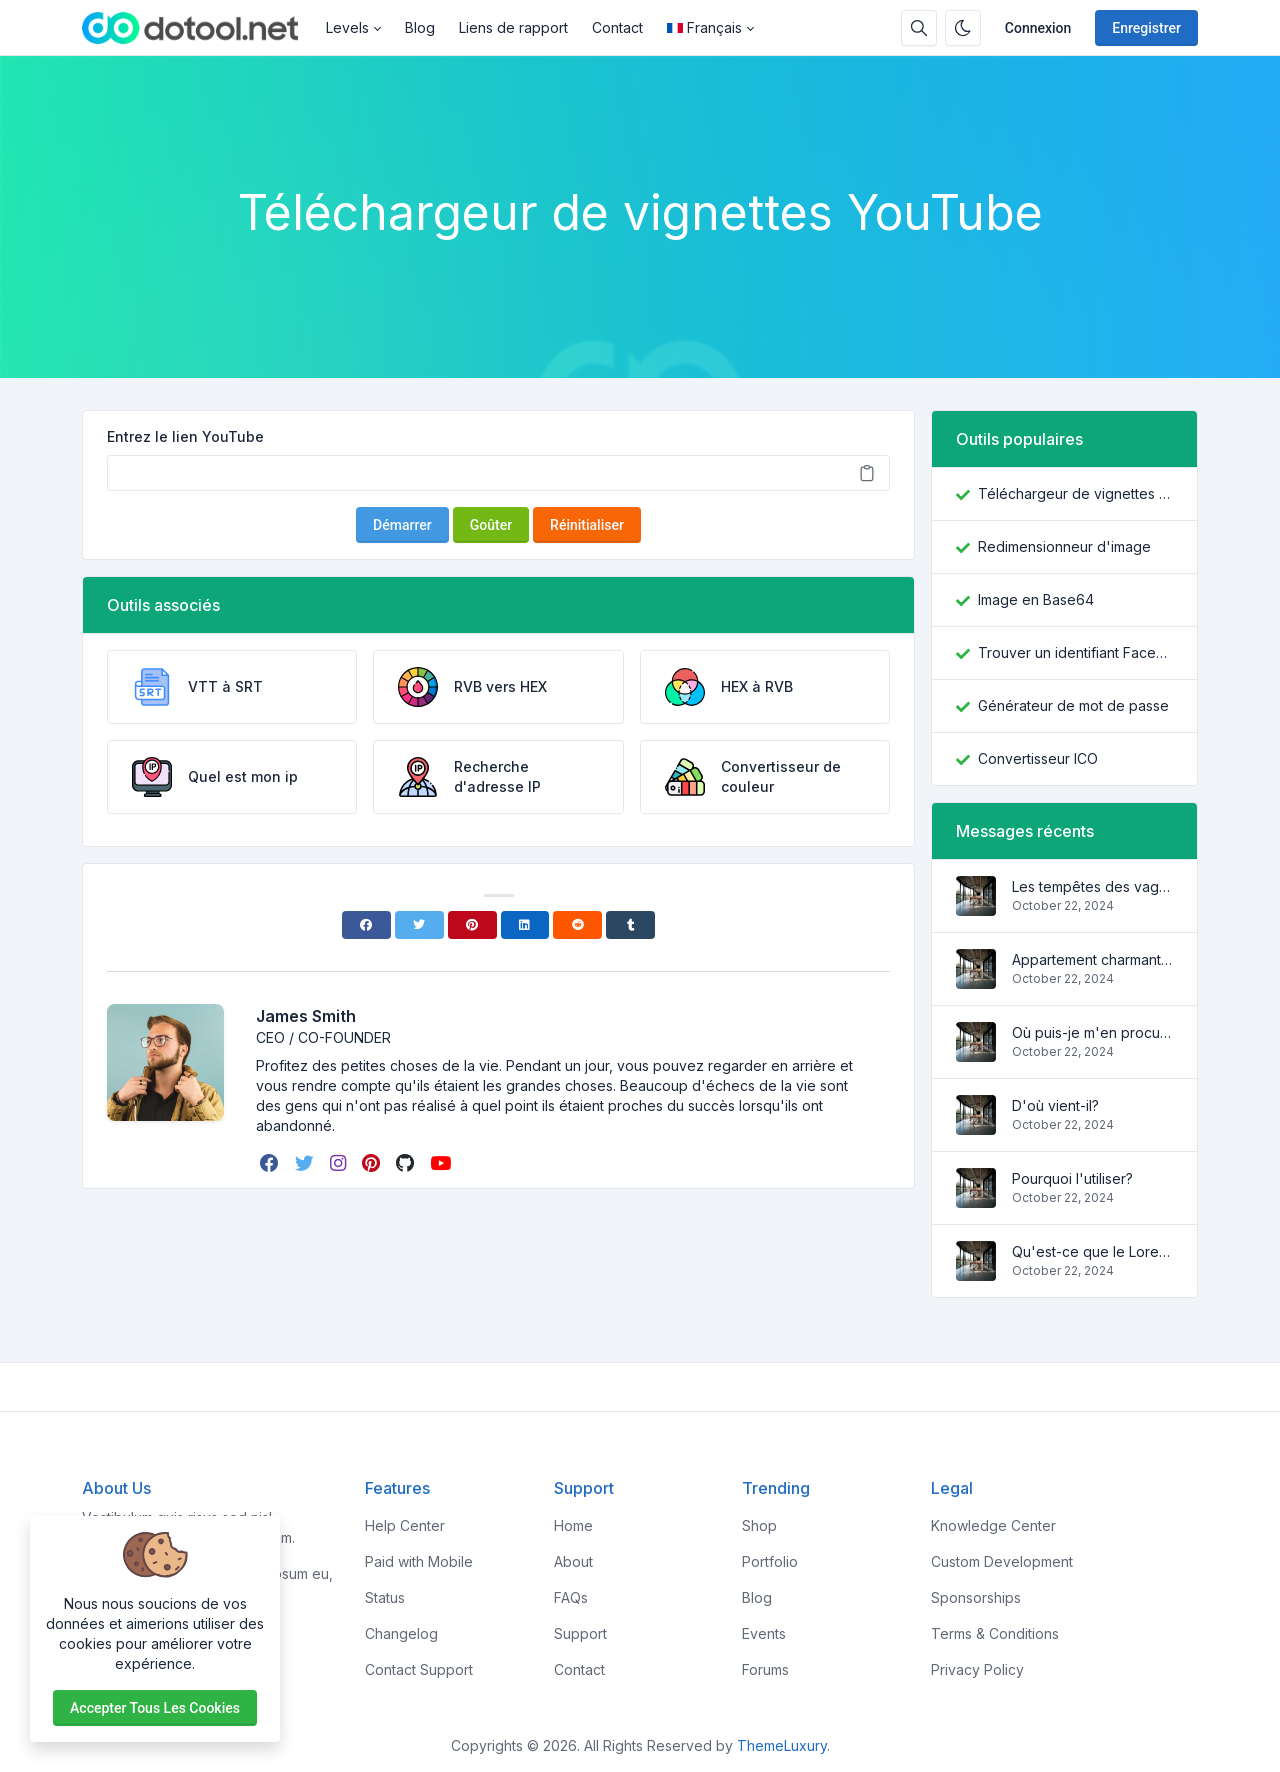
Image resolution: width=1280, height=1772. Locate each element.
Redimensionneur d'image (1064, 546)
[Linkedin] (525, 925)
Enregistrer (1146, 28)
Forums (765, 1669)
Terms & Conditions (995, 1633)
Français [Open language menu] (704, 27)
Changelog (401, 1633)
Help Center (405, 1525)
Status (385, 1597)
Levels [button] (347, 27)
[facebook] (271, 1163)
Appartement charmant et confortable (1092, 959)
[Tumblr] (630, 925)
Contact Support (419, 1669)
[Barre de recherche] (919, 28)
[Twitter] (419, 925)
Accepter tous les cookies (155, 1708)
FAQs (571, 1597)
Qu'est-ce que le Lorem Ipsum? (1092, 1251)
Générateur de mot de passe (1073, 705)
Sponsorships (976, 1597)
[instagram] (340, 1163)
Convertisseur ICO (1038, 758)
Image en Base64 (1036, 599)
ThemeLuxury (782, 1745)
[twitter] (306, 1163)
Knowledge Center (993, 1525)
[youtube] (442, 1163)
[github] (407, 1163)
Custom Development (1002, 1561)
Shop (759, 1525)
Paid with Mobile (419, 1561)
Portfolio (770, 1561)
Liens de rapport (513, 27)
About (573, 1561)
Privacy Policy (977, 1669)
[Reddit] (577, 925)
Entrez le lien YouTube (185, 436)
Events (764, 1633)
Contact (617, 27)
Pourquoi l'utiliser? (1072, 1178)
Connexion (1038, 28)
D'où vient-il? (1055, 1105)
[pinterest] (373, 1163)
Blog (420, 27)
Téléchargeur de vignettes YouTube (1075, 493)
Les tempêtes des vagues (1092, 886)
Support (580, 1633)
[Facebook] (366, 925)
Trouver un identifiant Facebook (1075, 652)
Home (573, 1525)
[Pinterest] (472, 925)
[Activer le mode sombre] (963, 28)
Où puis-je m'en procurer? (1092, 1032)
